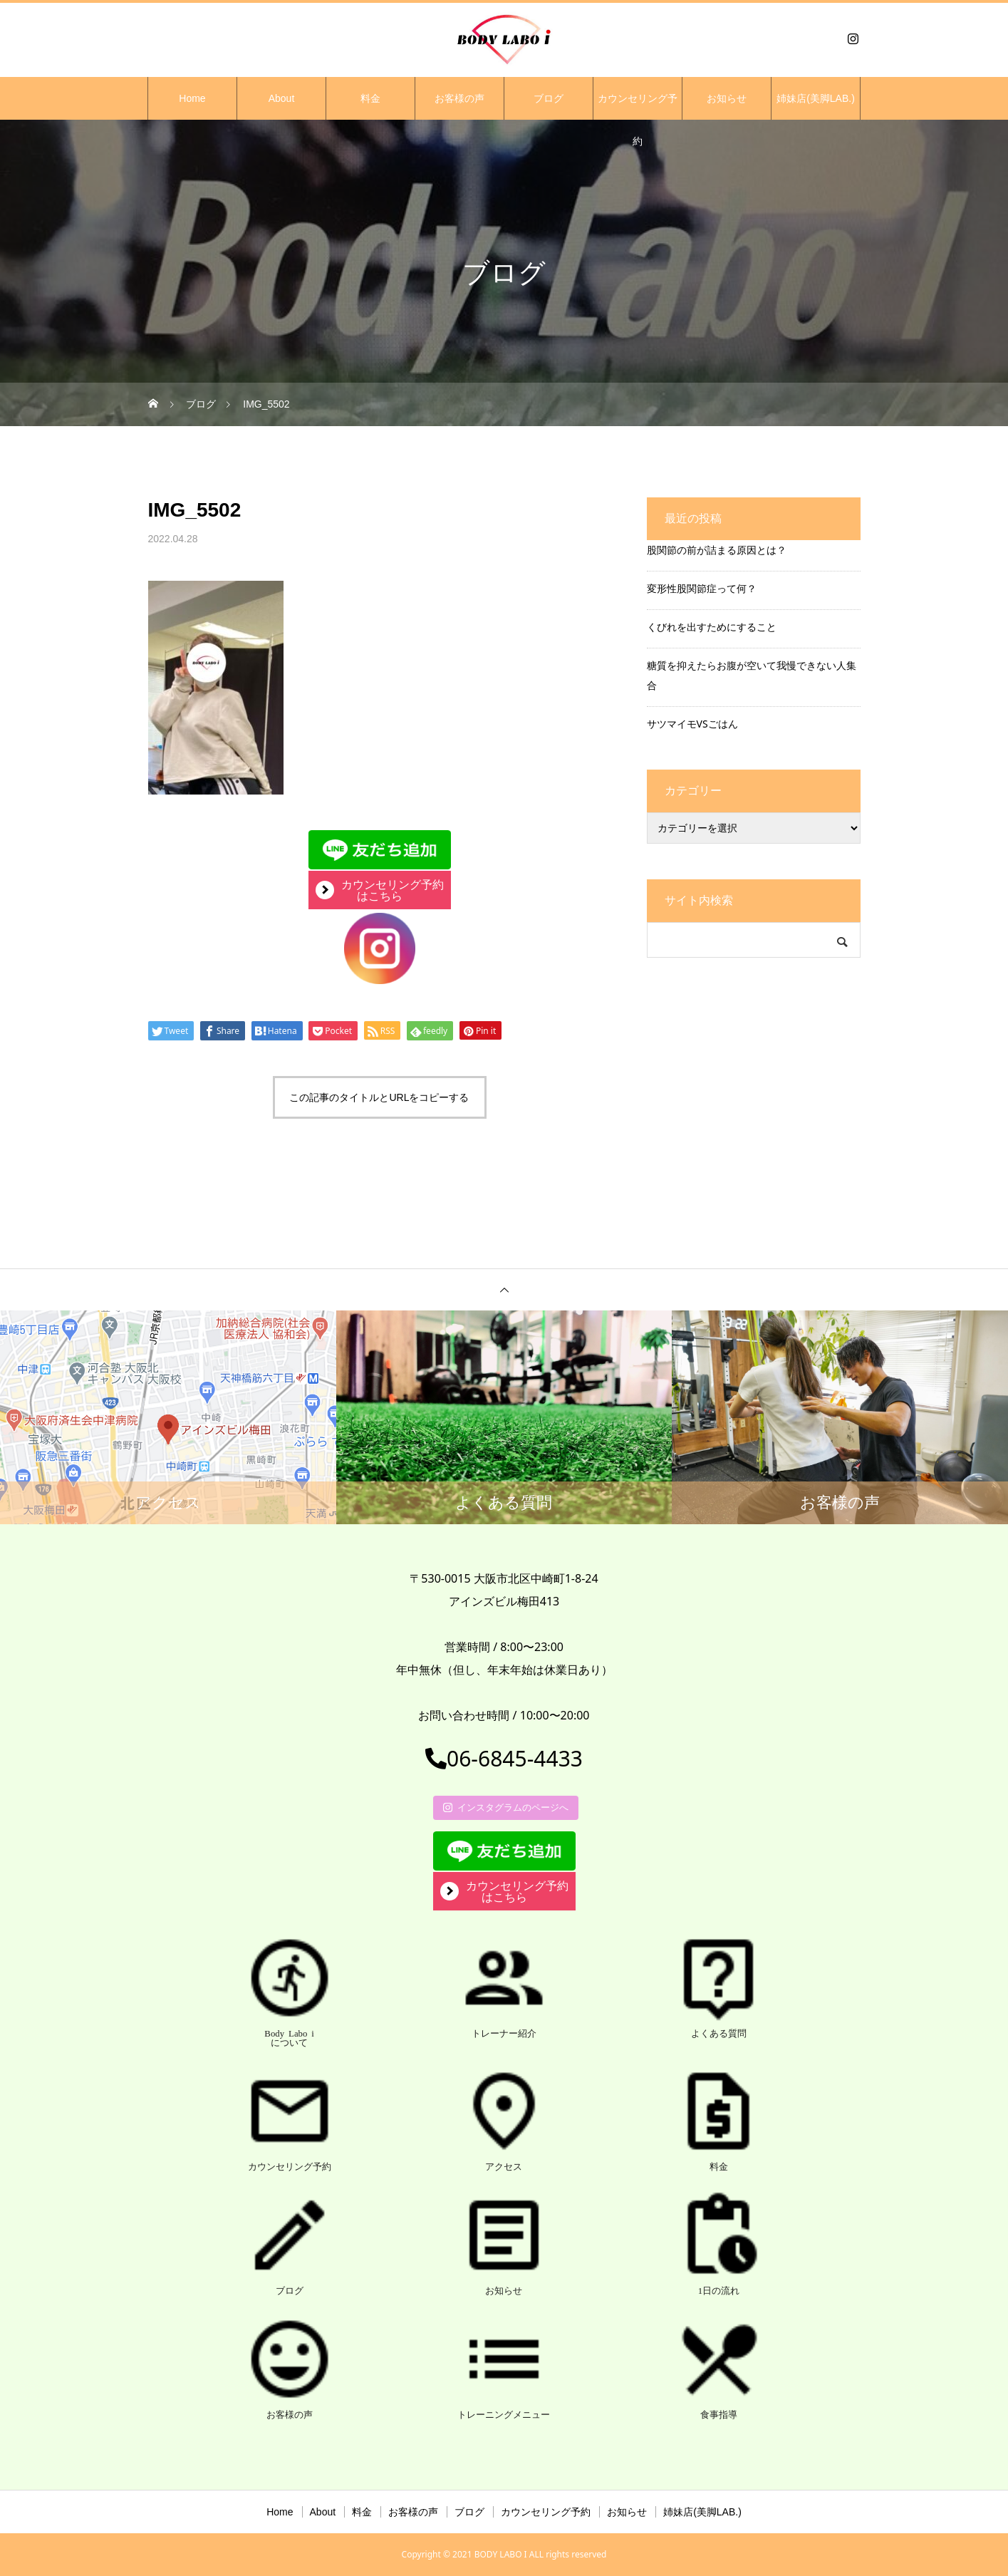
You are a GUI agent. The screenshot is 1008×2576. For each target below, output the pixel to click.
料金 (370, 98)
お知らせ (727, 98)
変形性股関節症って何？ (702, 588)
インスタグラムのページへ (505, 1807)
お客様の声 (459, 98)
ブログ (548, 98)
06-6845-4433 (504, 1758)
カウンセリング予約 (637, 106)
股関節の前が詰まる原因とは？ (716, 550)
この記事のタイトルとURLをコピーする (379, 1097)
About (282, 98)
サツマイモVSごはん (692, 723)
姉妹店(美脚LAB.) (815, 98)
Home (192, 98)
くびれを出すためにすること (711, 626)
